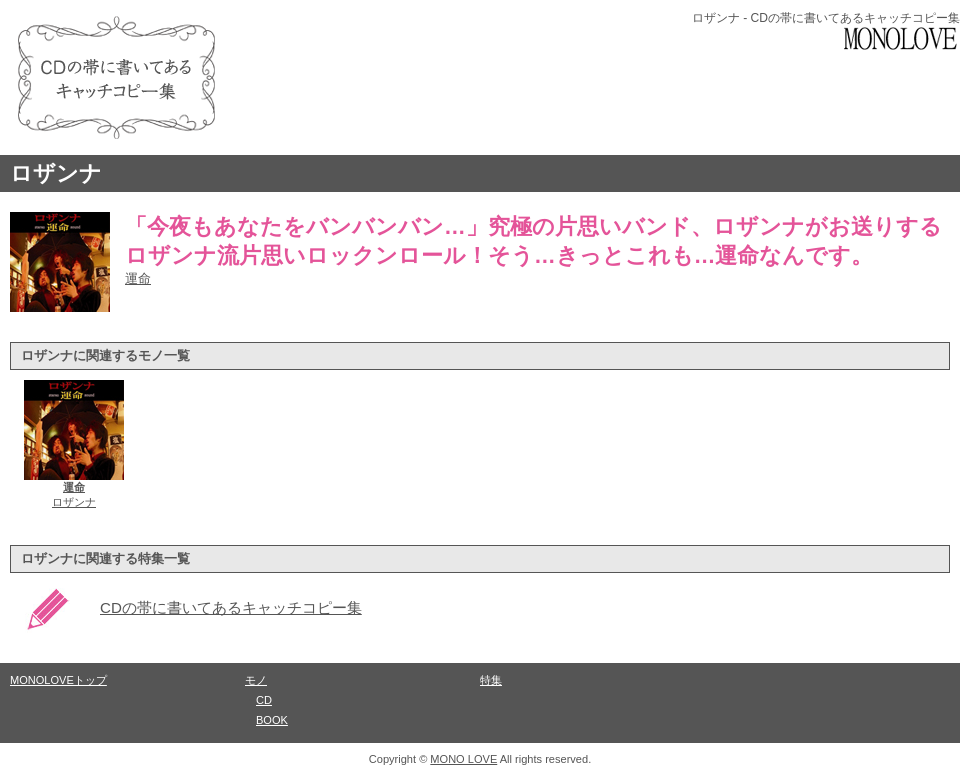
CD (264, 700)
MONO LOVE (463, 759)
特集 (491, 680)
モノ (256, 680)
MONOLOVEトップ (58, 680)
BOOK (272, 720)
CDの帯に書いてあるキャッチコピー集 (231, 607)
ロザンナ (56, 173)
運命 (138, 278)
